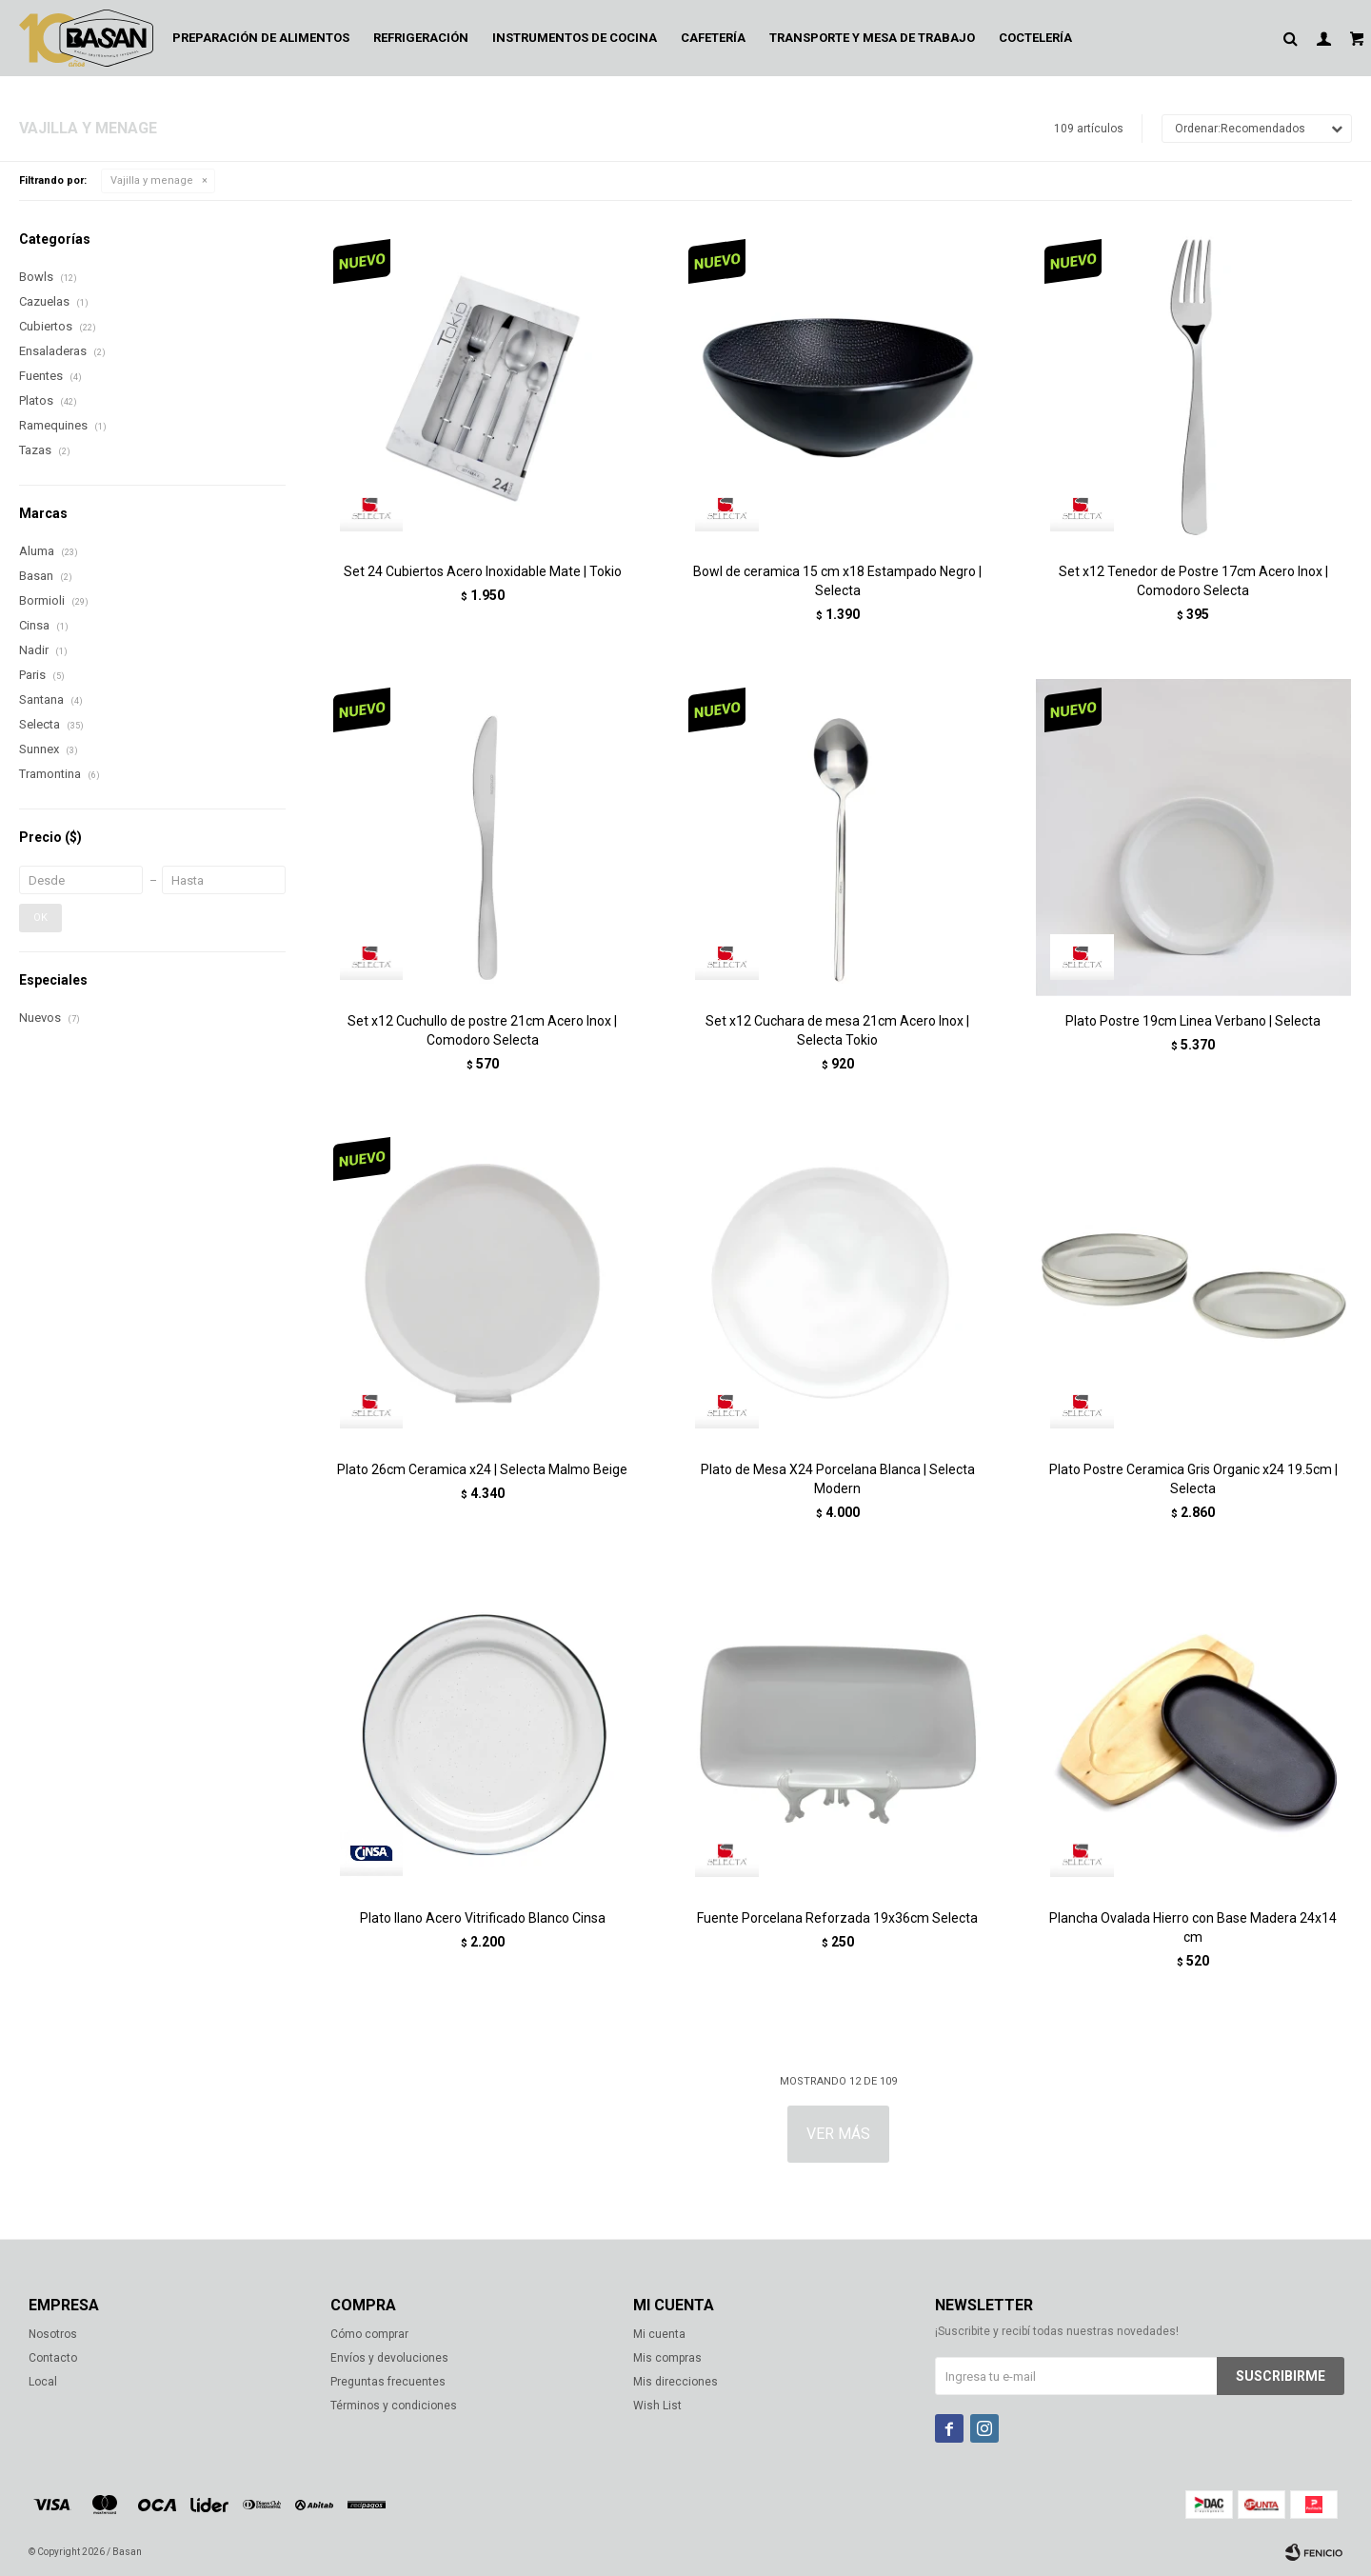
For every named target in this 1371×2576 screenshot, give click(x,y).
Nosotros (53, 2334)
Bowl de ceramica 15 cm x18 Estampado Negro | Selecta (837, 581)
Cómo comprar (369, 2334)
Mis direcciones (675, 2381)
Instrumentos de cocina (574, 37)
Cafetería (713, 37)
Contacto (53, 2358)
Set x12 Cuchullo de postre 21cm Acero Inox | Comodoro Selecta (482, 1030)
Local (43, 2381)
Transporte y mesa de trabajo (872, 37)
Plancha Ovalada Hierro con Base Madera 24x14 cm (1193, 1927)
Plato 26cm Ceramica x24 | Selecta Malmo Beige (482, 1469)
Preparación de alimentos (260, 37)
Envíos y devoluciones (389, 2358)
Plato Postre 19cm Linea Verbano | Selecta (1193, 1020)
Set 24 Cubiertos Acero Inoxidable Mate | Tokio (483, 571)
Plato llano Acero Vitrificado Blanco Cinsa (483, 1918)
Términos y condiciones (393, 2405)
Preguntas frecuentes (388, 2381)
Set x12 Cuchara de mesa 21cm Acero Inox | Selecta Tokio (837, 1030)
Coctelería (1035, 37)
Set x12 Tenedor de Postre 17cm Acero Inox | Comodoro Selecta (1193, 581)
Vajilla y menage (151, 180)
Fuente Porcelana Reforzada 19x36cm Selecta (837, 1918)
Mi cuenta (659, 2334)
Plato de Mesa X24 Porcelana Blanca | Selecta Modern (838, 1479)
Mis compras (667, 2358)
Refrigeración (420, 37)
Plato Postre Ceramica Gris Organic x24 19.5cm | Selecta (1193, 1479)
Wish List (657, 2405)
